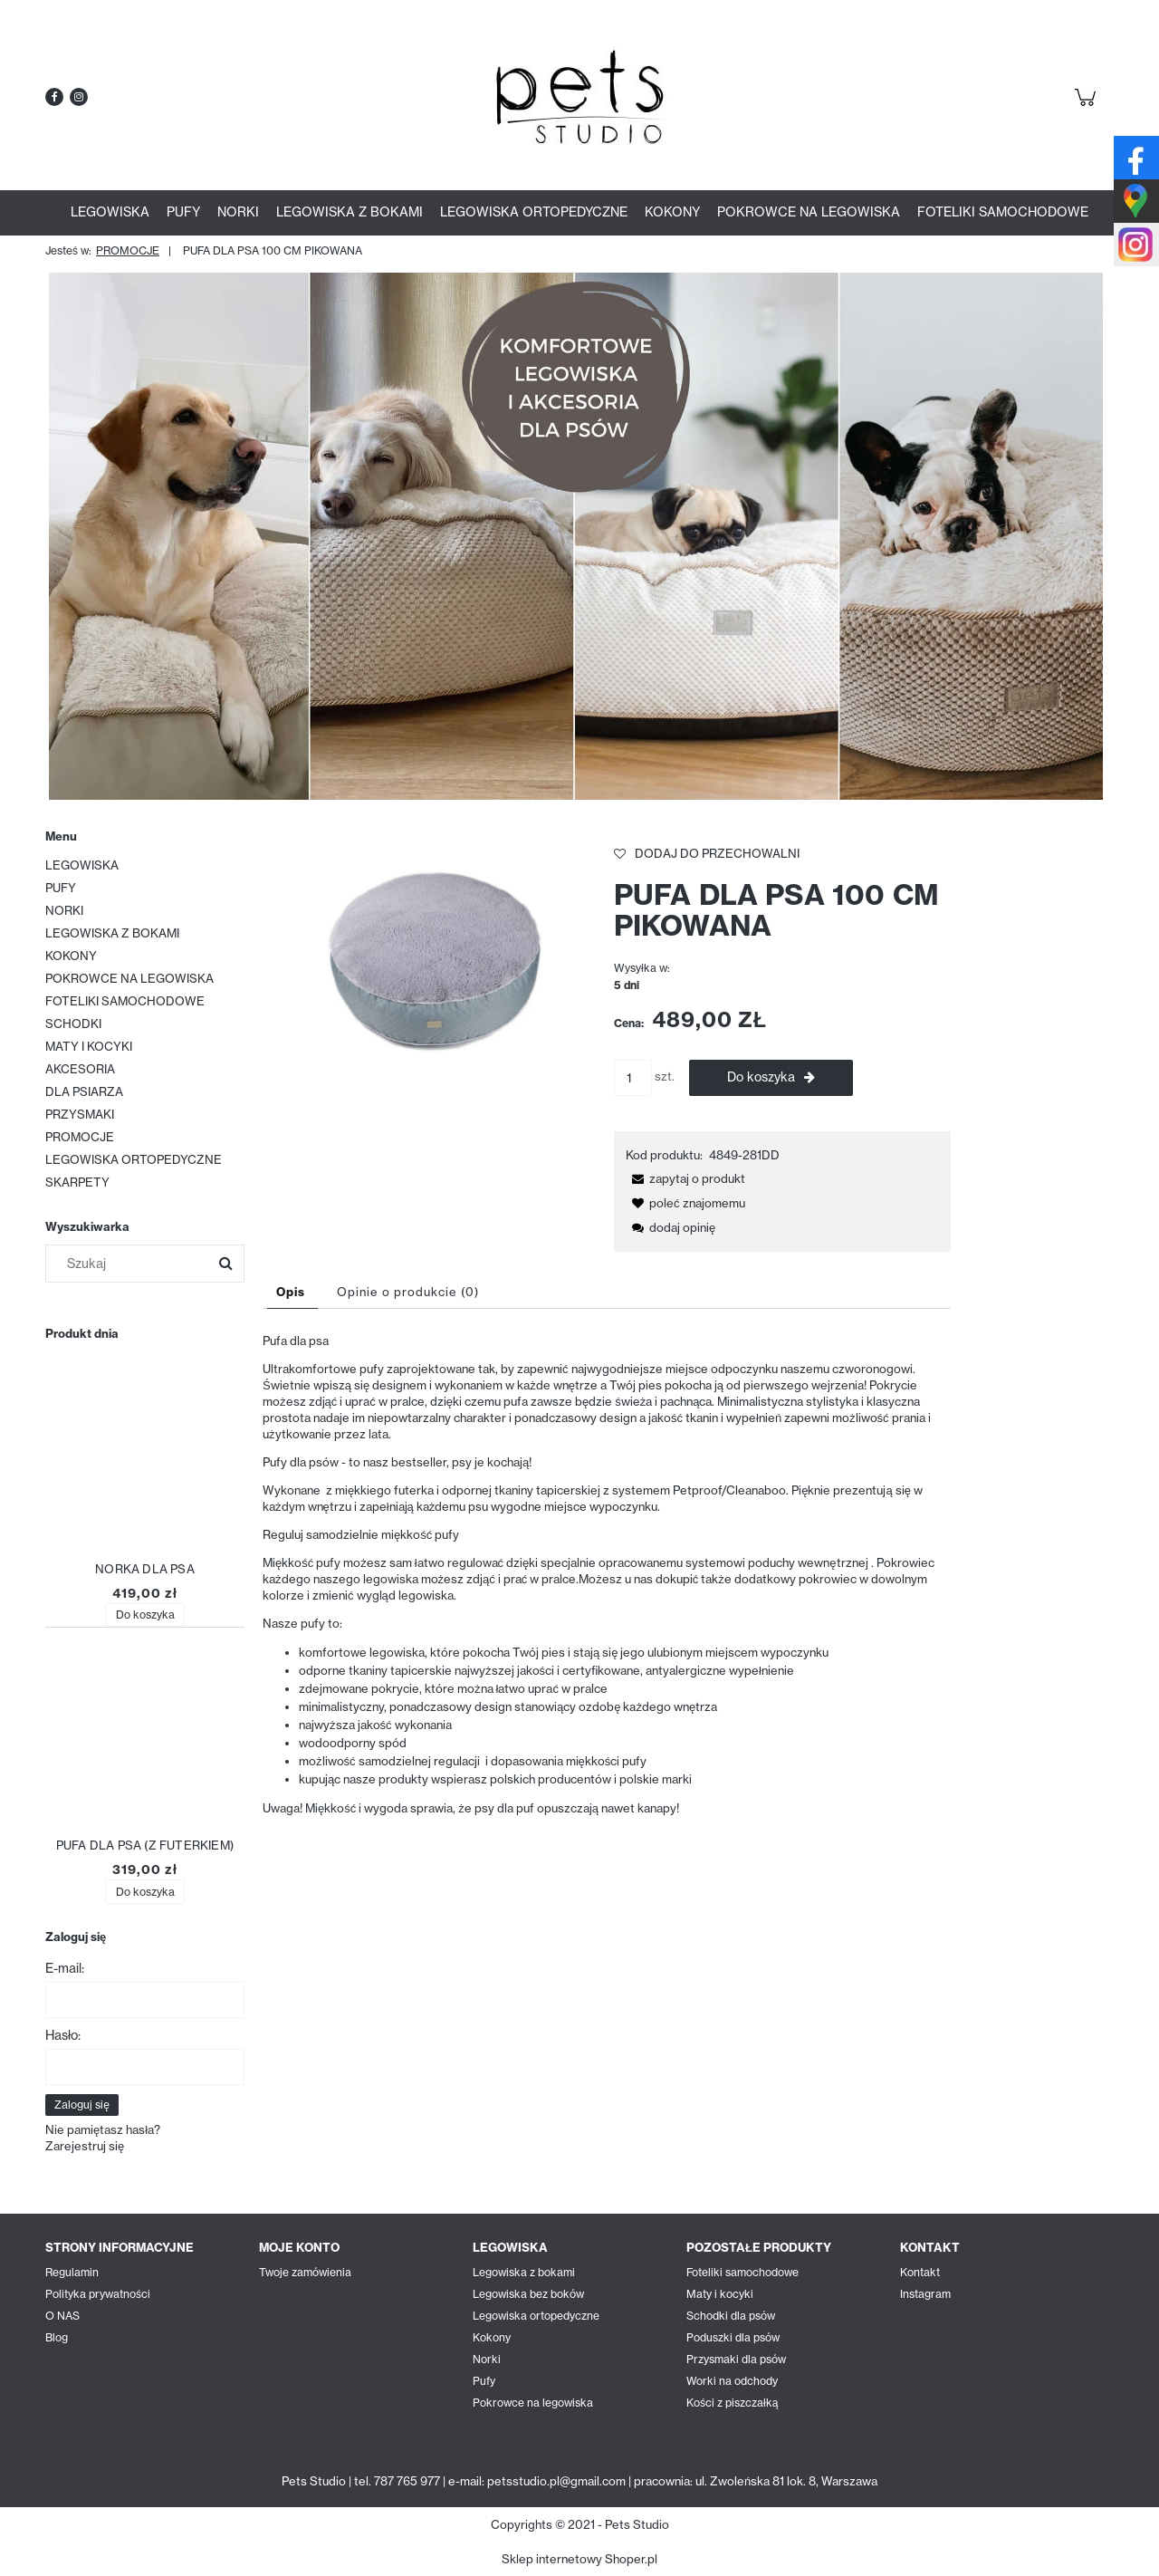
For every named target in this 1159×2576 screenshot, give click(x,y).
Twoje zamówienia (305, 2272)
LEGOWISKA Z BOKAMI (112, 933)
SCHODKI (73, 1023)
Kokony (492, 2337)
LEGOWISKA (82, 865)
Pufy (484, 2381)
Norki (487, 2359)
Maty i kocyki (719, 2294)
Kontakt (920, 2272)
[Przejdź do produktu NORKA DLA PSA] (144, 1465)
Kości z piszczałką (732, 2402)
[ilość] (633, 1078)
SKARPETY (77, 1182)
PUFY (60, 887)
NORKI (64, 910)
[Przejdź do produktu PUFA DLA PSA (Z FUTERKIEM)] (144, 1741)
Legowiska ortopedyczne (536, 2315)
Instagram (925, 2294)
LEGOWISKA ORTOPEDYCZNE (133, 1159)
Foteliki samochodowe (742, 2272)
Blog (56, 2337)
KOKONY (71, 955)
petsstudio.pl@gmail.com (556, 2481)
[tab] (292, 1292)
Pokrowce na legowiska (533, 2402)
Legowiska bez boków (528, 2294)
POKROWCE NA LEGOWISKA (129, 978)
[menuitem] (110, 212)
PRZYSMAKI (79, 1114)
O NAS (62, 2315)
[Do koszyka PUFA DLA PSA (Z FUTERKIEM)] (144, 1891)
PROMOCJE (79, 1136)
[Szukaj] (225, 1263)
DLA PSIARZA (84, 1091)
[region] (579, 536)
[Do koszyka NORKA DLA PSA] (144, 1615)
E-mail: (64, 1968)
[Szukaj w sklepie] (130, 1263)
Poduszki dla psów (733, 2337)
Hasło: (63, 2035)
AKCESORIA (80, 1069)
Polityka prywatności (97, 2294)
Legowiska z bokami (524, 2272)
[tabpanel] (607, 1574)
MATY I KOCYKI (88, 1046)
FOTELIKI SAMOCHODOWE (125, 1001)
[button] (685, 1178)
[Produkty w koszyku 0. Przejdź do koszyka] (1088, 107)
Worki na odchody (732, 2381)
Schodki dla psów (730, 2315)
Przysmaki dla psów (736, 2359)
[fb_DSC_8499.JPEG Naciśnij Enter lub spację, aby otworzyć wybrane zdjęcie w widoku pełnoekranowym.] (431, 955)
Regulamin (72, 2272)
